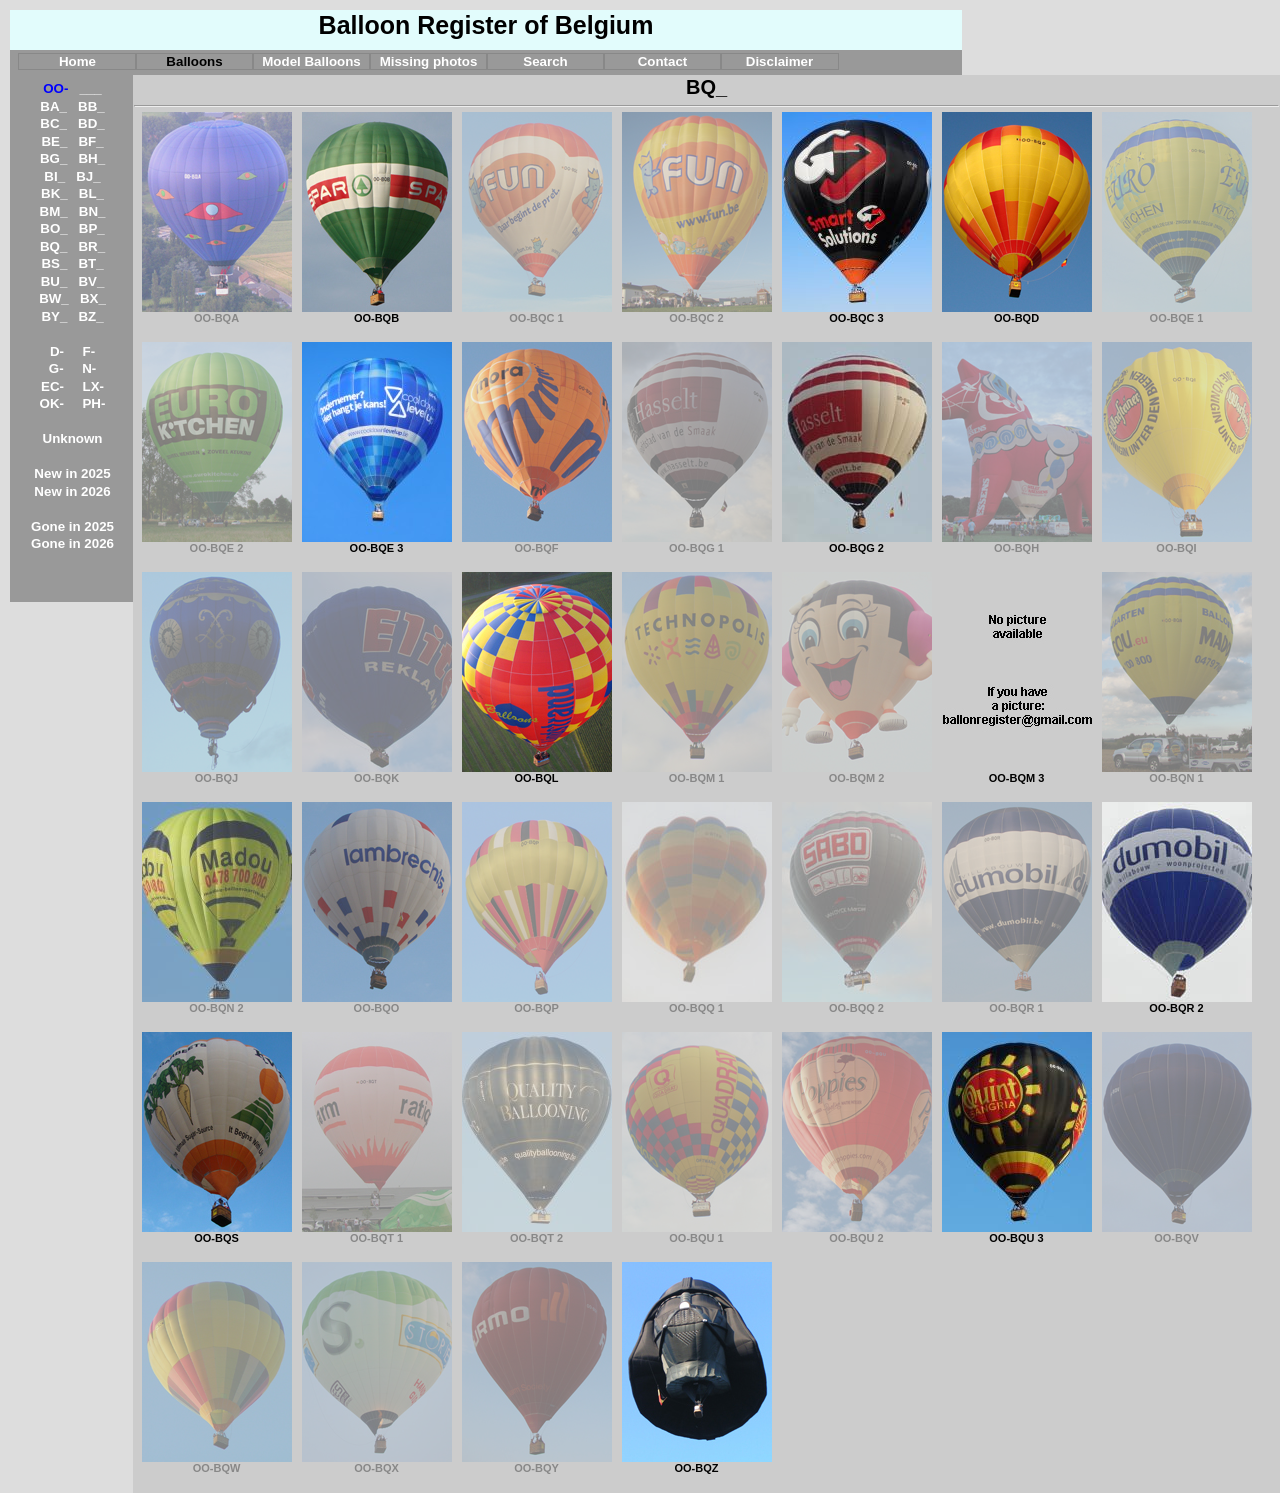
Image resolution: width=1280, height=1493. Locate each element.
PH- (93, 403)
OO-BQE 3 (377, 543)
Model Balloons (311, 61)
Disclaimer (779, 61)
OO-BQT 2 (537, 1233)
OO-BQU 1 (697, 1233)
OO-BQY (537, 1463)
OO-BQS (217, 1233)
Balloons (194, 61)
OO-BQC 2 (697, 313)
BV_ (91, 281)
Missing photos (429, 61)
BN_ (92, 211)
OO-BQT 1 (377, 1233)
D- (57, 351)
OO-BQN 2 (217, 1003)
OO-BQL (537, 773)
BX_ (93, 298)
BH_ (91, 158)
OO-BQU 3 (1017, 1233)
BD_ (91, 123)
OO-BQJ (217, 773)
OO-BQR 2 (1177, 1003)
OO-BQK (377, 773)
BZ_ (90, 316)
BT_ (90, 263)
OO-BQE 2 (217, 543)
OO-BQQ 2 (857, 1003)
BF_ (90, 141)
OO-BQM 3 (1017, 773)
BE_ (54, 141)
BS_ (54, 263)
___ (91, 88)
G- (56, 368)
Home (77, 61)
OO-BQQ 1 (697, 1003)
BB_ (91, 106)
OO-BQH (1017, 543)
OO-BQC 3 (857, 313)
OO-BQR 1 (1017, 1003)
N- (89, 368)
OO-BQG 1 (697, 543)
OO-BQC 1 (537, 313)
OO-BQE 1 (1177, 313)
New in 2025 (72, 473)
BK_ (54, 193)
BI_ (54, 176)
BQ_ (53, 246)
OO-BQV (1177, 1233)
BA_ (53, 106)
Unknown (73, 438)
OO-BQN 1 (1177, 773)
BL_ (91, 193)
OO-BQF (537, 543)
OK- (52, 403)
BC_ (53, 123)
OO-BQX (377, 1463)
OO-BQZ (697, 1463)
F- (89, 351)
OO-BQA (217, 313)
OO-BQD (1017, 313)
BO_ (53, 228)
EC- (52, 386)
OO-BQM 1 (697, 773)
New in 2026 (72, 491)
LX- (93, 386)
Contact (663, 61)
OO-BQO (377, 1003)
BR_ (91, 246)
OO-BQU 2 (857, 1233)
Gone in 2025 (72, 526)
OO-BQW (217, 1463)
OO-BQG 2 (857, 543)
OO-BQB (377, 313)
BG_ (53, 158)
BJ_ (88, 176)
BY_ (54, 316)
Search (545, 61)
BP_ (92, 228)
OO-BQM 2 (857, 773)
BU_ (54, 281)
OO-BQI (1177, 543)
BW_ (54, 298)
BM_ (54, 211)
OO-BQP (537, 1003)
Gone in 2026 (72, 543)
